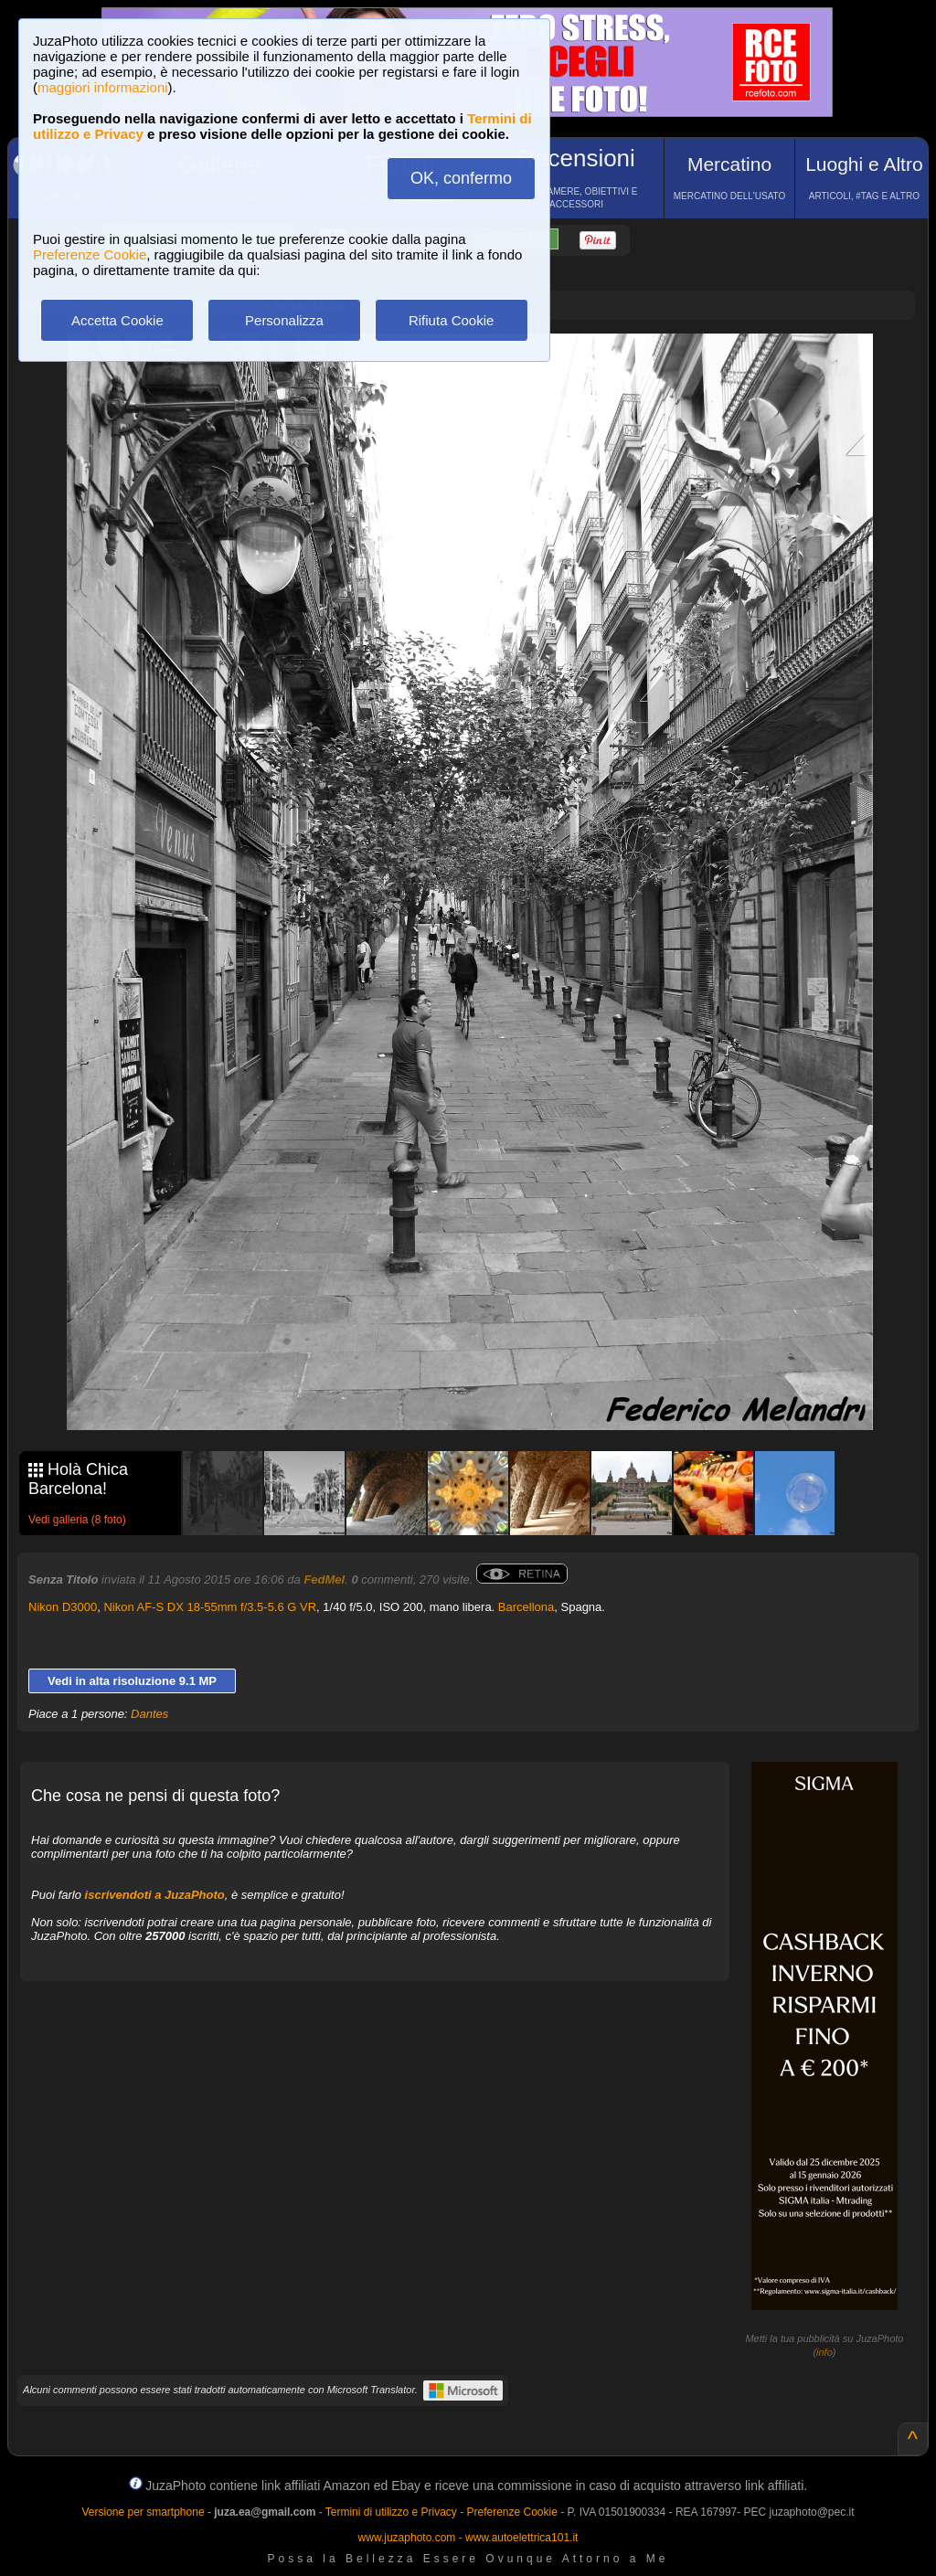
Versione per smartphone (142, 2512)
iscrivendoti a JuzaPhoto (155, 1895)
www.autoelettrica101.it (521, 2537)
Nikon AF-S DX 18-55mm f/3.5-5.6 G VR (209, 1607)
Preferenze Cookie (89, 254)
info (824, 2352)
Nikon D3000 (62, 1607)
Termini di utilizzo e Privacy (391, 2512)
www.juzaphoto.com (407, 2537)
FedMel (324, 1579)
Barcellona (526, 1607)
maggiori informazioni (102, 87)
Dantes (149, 1714)
